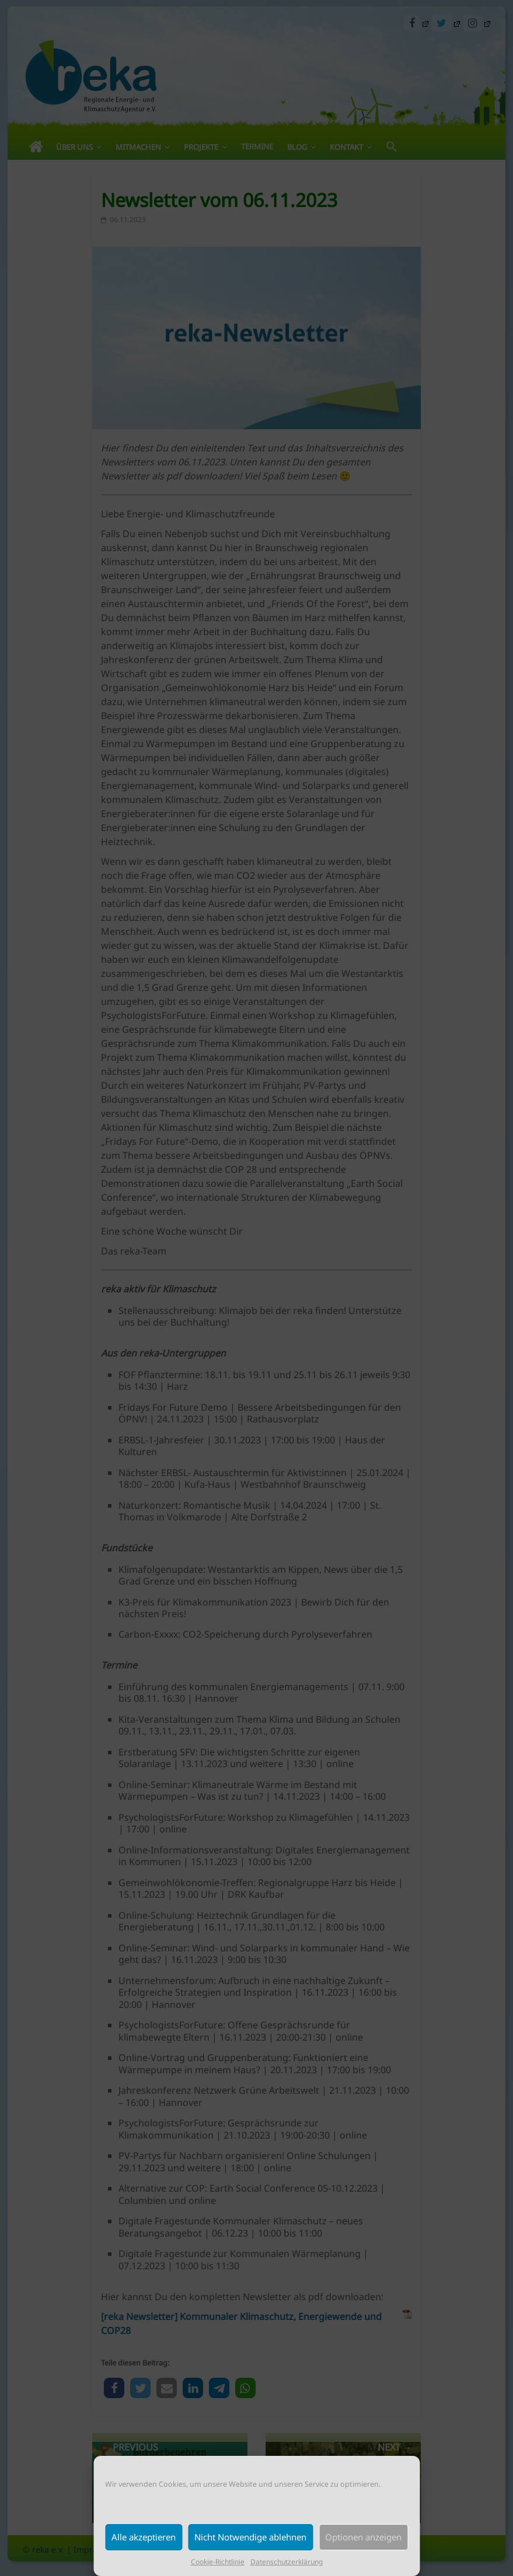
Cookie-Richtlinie (218, 2562)
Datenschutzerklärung (286, 2562)
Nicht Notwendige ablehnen (250, 2537)
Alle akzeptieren (143, 2537)
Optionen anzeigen (363, 2537)
